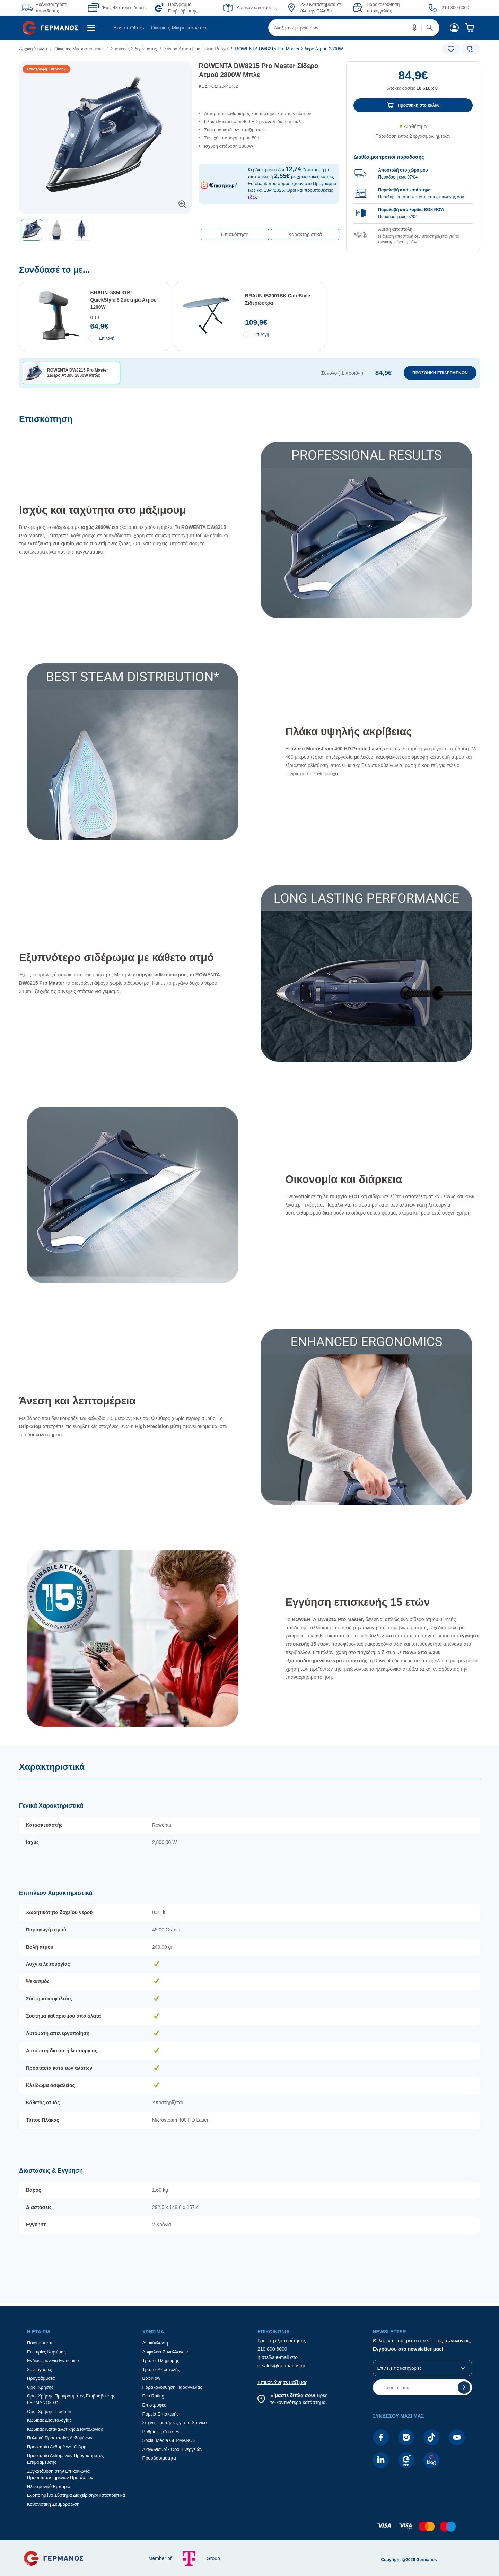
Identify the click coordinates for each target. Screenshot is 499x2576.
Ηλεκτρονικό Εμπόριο (48, 2486)
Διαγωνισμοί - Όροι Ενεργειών (172, 2449)
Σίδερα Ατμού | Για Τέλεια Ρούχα (196, 48)
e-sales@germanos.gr (281, 2365)
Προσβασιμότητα (159, 2458)
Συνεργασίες (39, 2369)
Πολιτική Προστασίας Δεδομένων (60, 2437)
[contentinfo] (249, 2530)
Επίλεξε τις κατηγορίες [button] (399, 2368)
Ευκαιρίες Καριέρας (46, 2352)
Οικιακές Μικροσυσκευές (179, 28)
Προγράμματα (41, 2378)
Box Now (151, 2378)
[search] (353, 27)
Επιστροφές (154, 2405)
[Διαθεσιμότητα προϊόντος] (413, 135)
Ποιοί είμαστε (40, 2343)
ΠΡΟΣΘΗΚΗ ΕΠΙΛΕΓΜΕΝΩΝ (440, 373)
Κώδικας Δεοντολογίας (49, 2420)
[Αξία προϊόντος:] (413, 83)
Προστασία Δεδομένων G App (56, 2446)
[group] (413, 195)
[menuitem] (53, 28)
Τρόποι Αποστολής (161, 2369)
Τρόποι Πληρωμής (161, 2360)
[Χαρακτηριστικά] (249, 2024)
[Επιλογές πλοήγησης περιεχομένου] (269, 231)
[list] (210, 48)
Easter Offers (128, 28)
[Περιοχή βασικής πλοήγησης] (249, 28)
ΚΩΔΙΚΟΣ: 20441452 (218, 86)
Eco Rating (153, 2396)
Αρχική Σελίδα (33, 48)
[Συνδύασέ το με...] (249, 339)
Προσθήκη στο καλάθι (419, 105)
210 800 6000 (272, 2349)
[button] (415, 27)
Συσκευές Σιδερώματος (134, 48)
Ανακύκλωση (155, 2343)
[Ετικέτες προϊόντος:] (106, 69)
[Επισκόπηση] (249, 1080)
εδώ (252, 197)
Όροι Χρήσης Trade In (49, 2411)
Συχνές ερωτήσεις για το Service (174, 2422)
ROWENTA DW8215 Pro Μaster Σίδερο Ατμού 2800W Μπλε (258, 70)
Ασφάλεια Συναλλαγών (165, 2352)
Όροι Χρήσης (40, 2387)
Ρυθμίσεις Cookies (161, 2431)
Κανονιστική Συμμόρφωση (53, 2504)
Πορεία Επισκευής (160, 2414)
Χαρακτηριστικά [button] (305, 234)
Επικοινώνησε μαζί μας (282, 2382)
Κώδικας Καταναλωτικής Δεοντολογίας (65, 2429)
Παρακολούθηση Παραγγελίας (172, 2387)
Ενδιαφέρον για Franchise (53, 2360)
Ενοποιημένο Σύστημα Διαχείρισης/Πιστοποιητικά (76, 2495)
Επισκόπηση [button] (234, 234)
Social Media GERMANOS (169, 2440)
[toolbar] (105, 230)
